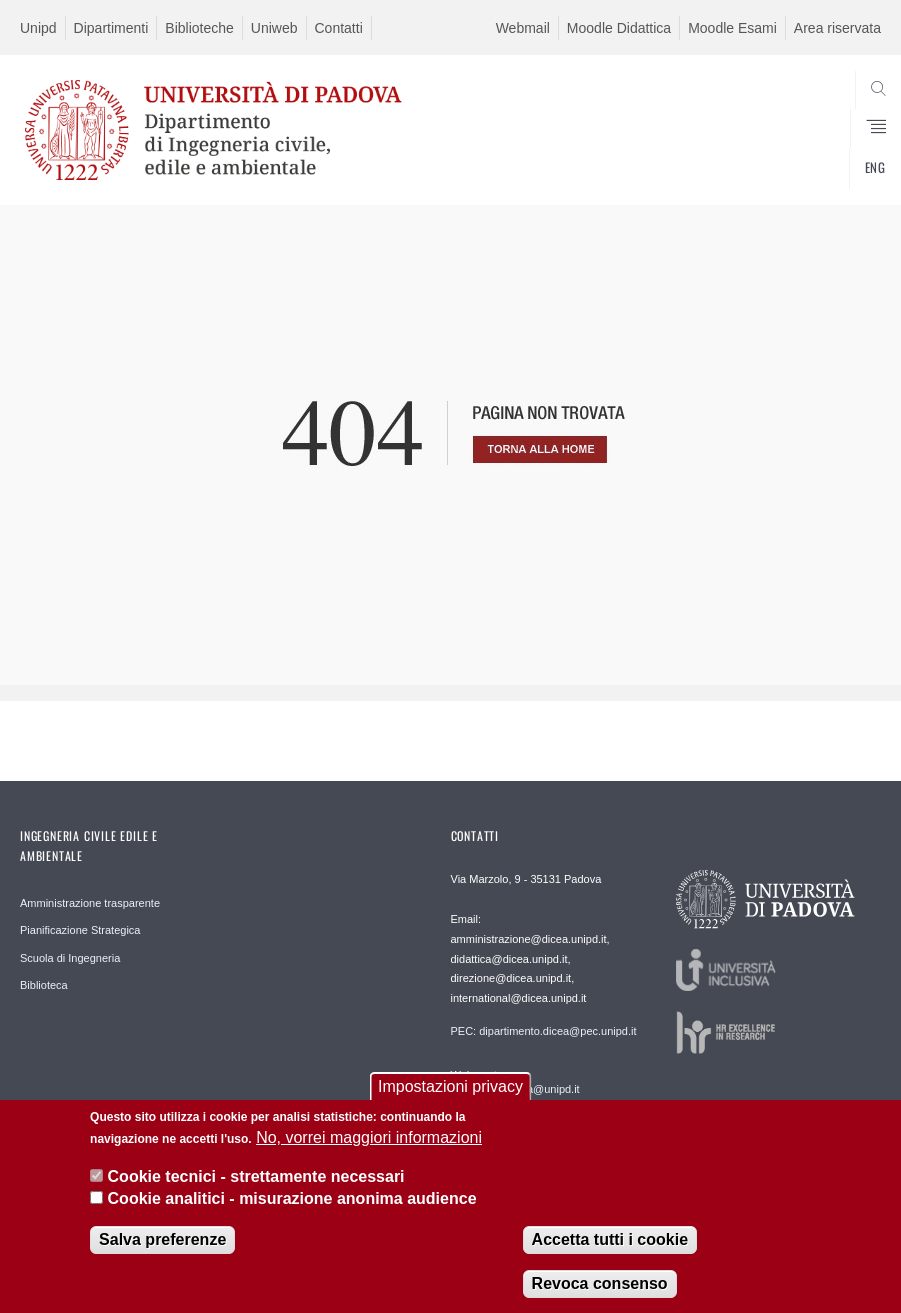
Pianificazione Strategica (80, 930)
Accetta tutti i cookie (610, 1247)
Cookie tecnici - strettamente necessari (256, 1183)
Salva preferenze (162, 1247)
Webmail (523, 28)
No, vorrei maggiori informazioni (369, 1145)
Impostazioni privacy (450, 1094)
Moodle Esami (732, 28)
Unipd (38, 28)
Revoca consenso (600, 1291)
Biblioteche (199, 28)
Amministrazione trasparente (90, 903)
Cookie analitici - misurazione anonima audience (292, 1206)
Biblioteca (44, 985)
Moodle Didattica (619, 28)
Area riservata (837, 28)
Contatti (339, 28)
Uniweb (274, 28)
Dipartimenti (111, 28)
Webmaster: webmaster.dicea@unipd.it (515, 1082)
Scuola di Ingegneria (70, 958)
